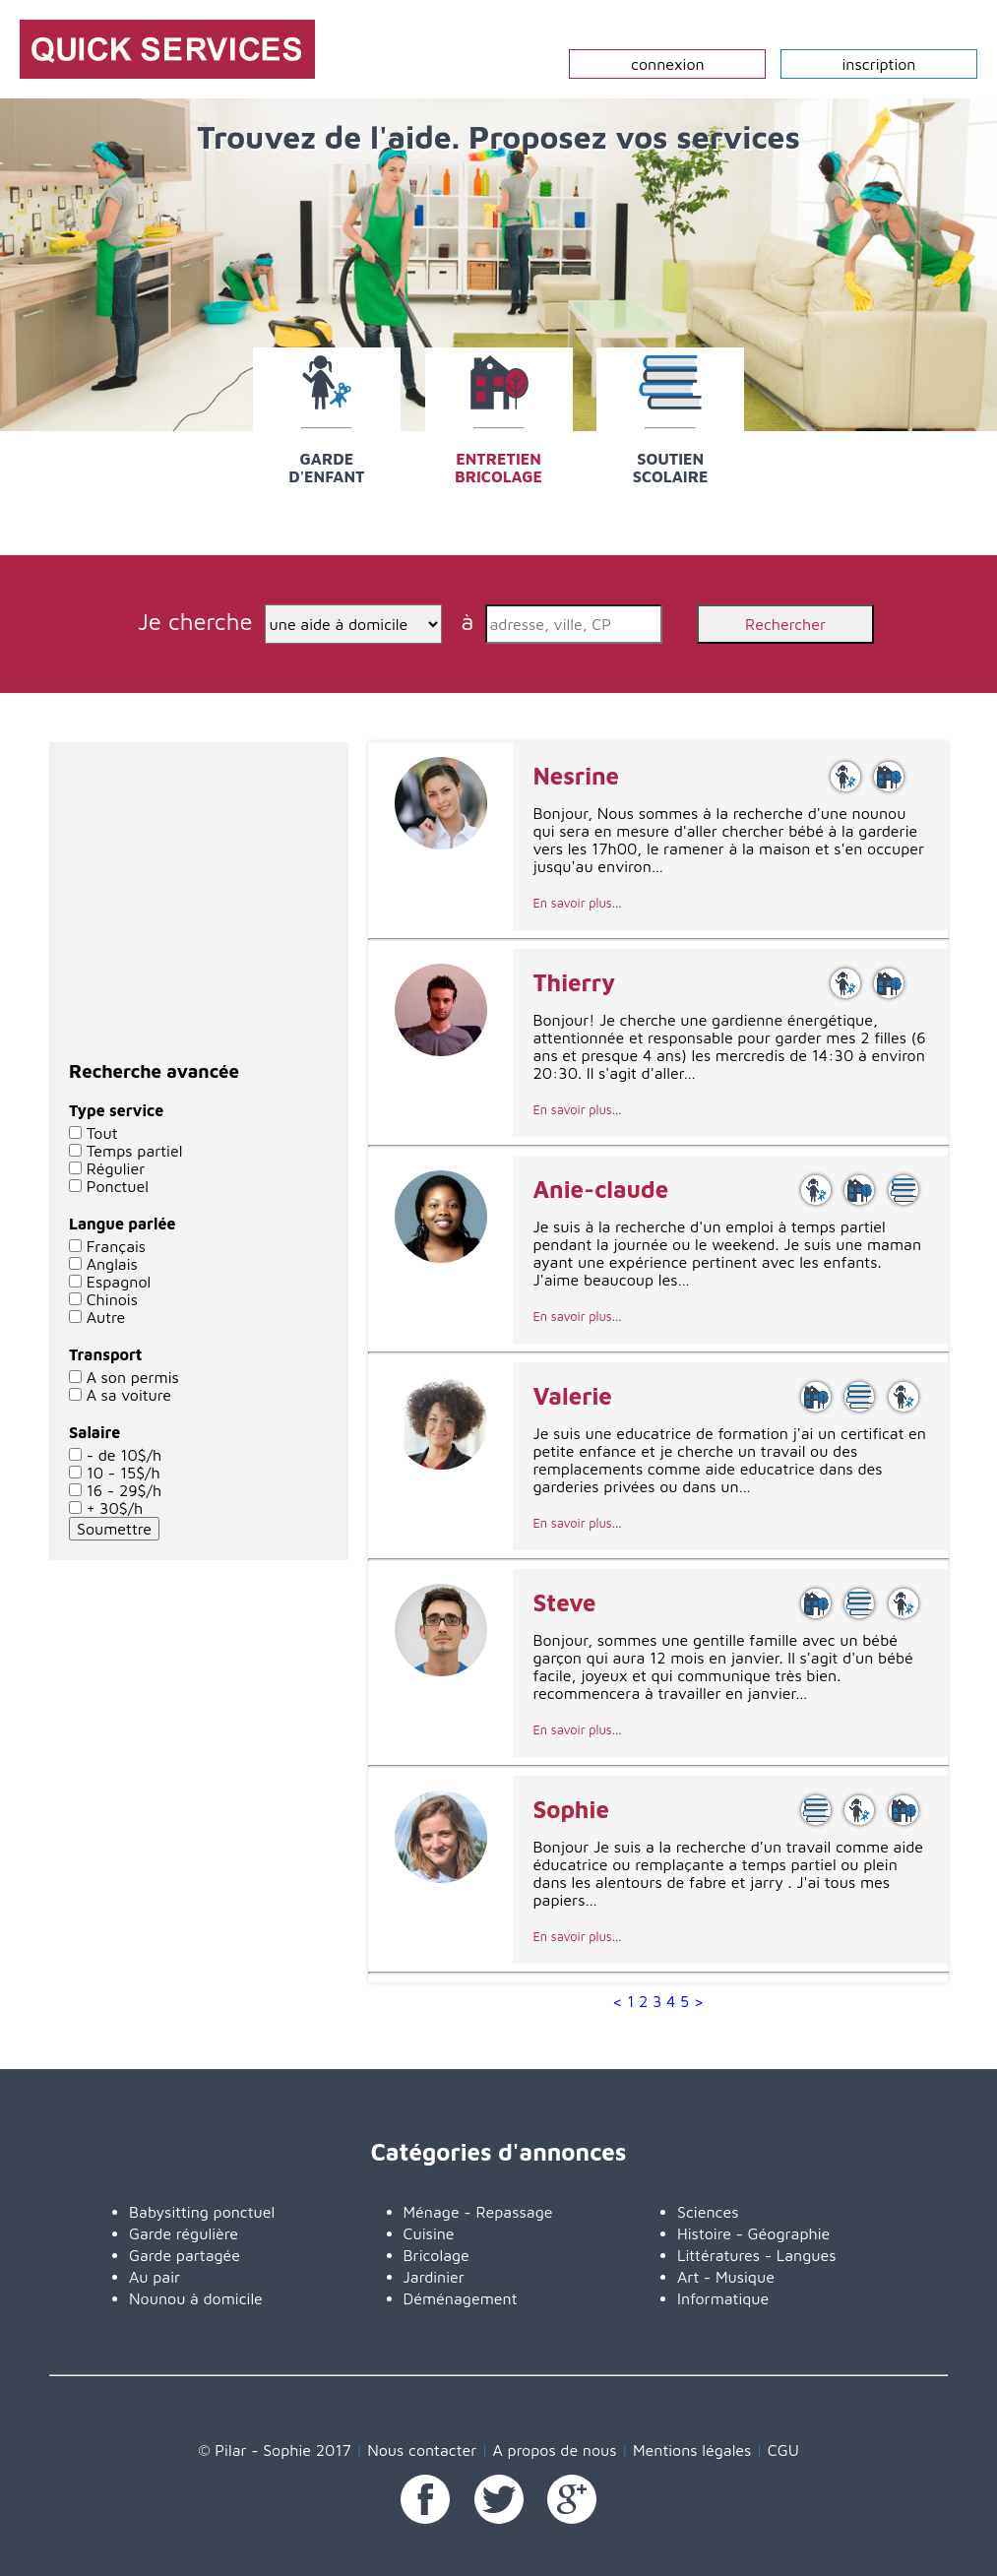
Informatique (723, 2298)
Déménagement (461, 2298)
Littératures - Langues (757, 2255)
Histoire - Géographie (753, 2233)
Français (117, 1246)
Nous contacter (421, 2450)
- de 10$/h (124, 1455)
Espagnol (119, 1281)
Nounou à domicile (196, 2298)
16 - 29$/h (124, 1490)
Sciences (707, 2212)
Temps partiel (135, 1151)
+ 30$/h (115, 1508)
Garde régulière (183, 2233)
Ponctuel (118, 1186)
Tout (102, 1133)
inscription (879, 64)
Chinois (112, 1299)
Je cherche (199, 621)
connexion (668, 64)
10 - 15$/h (123, 1472)
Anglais (112, 1264)
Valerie (571, 1396)
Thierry (573, 982)
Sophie (570, 1809)
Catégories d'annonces (499, 2152)
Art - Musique (726, 2277)
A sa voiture (129, 1395)
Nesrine (575, 775)
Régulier (116, 1168)
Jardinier (434, 2277)
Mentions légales (692, 2450)
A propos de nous (555, 2450)
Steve (563, 1602)
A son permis (133, 1377)
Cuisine (429, 2233)
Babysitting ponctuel (202, 2212)
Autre (106, 1317)
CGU (783, 2450)
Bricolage (436, 2255)
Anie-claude (600, 1189)
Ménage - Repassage (478, 2212)
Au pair (154, 2277)
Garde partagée (184, 2255)
